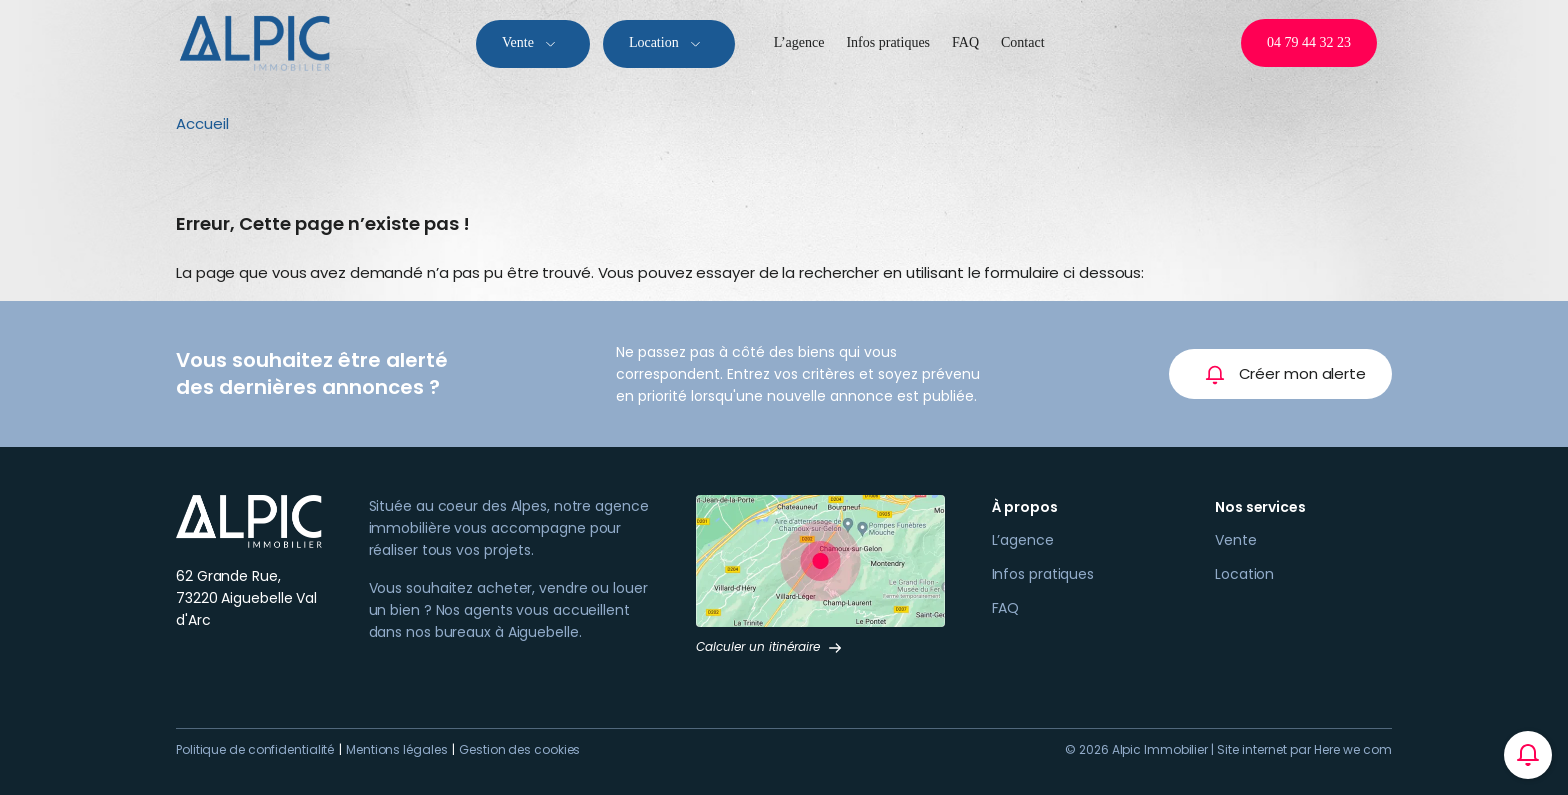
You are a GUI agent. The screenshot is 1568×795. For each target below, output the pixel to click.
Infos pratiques (888, 42)
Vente (533, 44)
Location (669, 44)
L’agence (799, 42)
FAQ (965, 42)
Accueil (202, 123)
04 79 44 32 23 (1309, 42)
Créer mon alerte (1285, 374)
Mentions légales (396, 749)
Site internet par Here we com (1304, 749)
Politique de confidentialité (255, 749)
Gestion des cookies (519, 749)
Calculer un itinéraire (769, 646)
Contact (1023, 42)
